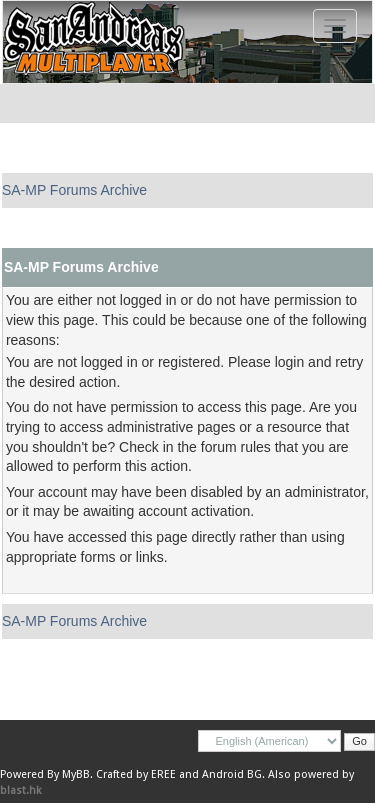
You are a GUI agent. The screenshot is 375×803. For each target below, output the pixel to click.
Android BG (232, 774)
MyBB (76, 774)
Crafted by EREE (136, 774)
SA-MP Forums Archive (74, 190)
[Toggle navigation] (335, 26)
